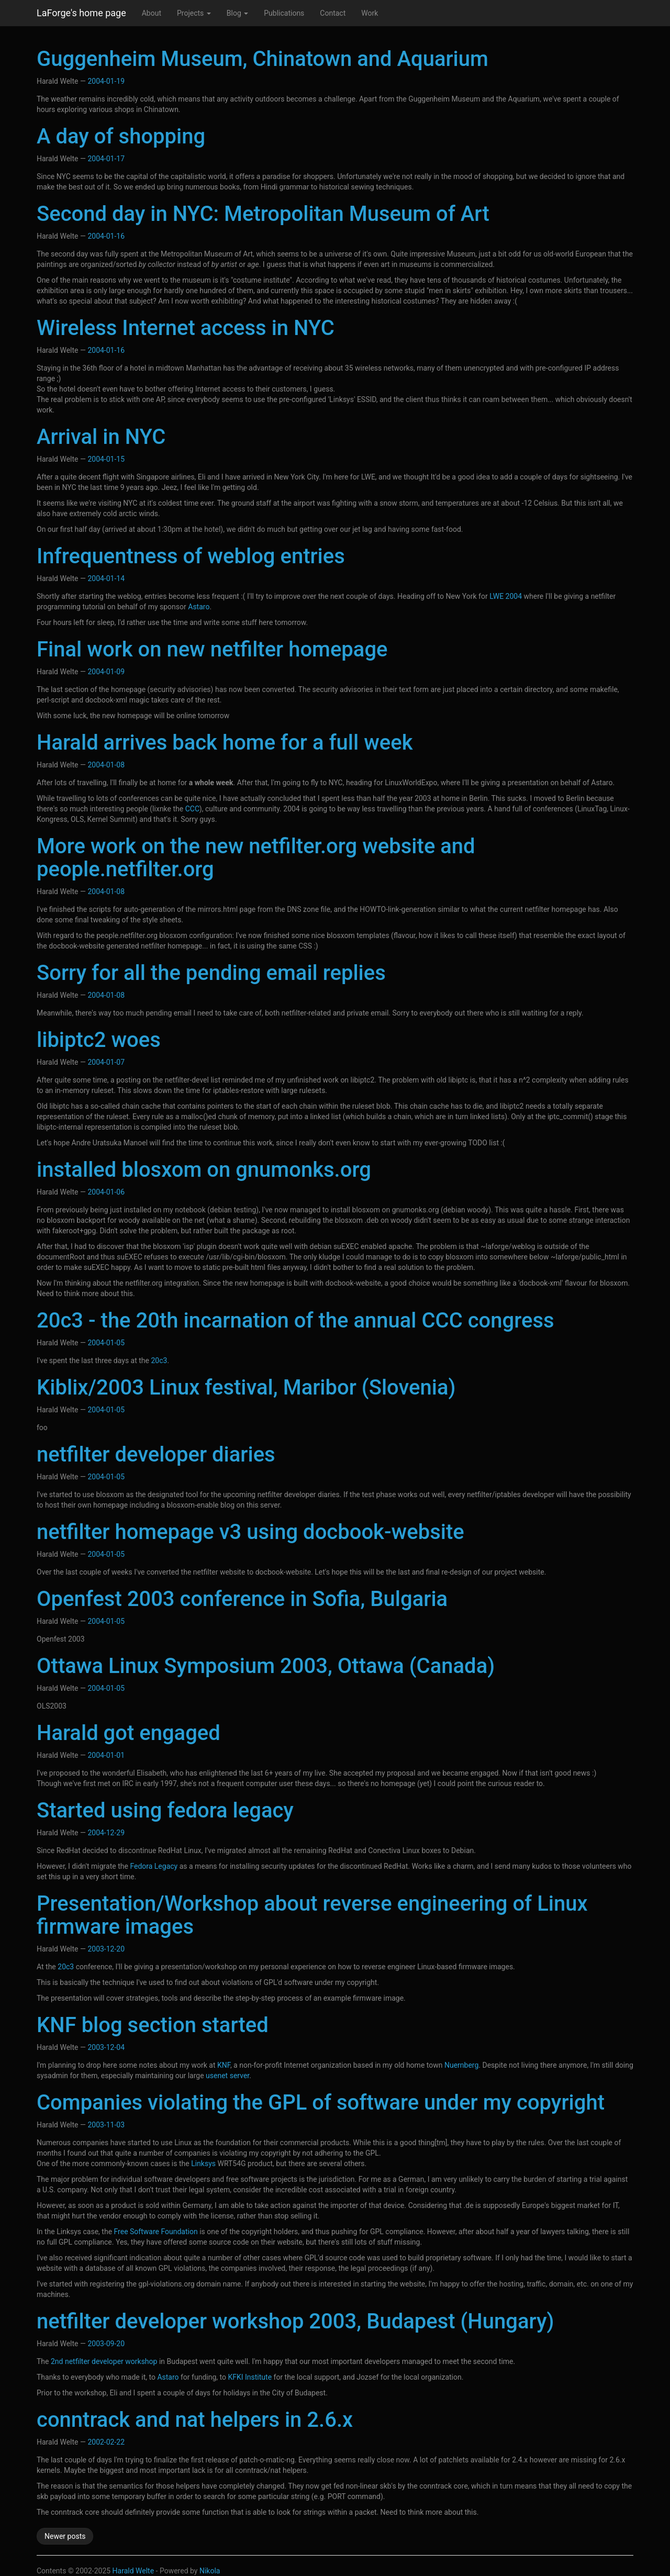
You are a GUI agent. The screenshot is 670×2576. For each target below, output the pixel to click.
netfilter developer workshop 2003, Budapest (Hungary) (295, 2321)
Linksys (203, 2163)
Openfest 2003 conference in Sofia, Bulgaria (242, 1599)
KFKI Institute (250, 2377)
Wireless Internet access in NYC (185, 328)
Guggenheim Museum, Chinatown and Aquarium (262, 59)
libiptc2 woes (99, 1040)
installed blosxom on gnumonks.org (204, 1169)
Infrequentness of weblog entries (191, 556)
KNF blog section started (153, 2025)
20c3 (159, 1360)
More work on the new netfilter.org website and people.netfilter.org (256, 858)
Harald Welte (133, 2571)
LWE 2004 (505, 596)
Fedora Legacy (153, 1866)
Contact (332, 13)
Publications (284, 13)
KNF (223, 2065)
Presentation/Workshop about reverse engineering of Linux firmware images (312, 1915)
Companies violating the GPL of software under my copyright (321, 2102)
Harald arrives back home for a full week (225, 742)
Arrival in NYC (101, 437)
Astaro (198, 607)
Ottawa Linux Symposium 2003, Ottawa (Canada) (266, 1666)
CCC (192, 809)
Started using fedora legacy (165, 1810)
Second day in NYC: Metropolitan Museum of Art (263, 214)
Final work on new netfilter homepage (212, 649)
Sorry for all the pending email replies (211, 973)
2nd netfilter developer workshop (104, 2361)
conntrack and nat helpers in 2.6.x (195, 2419)
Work (369, 13)
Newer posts (64, 2536)
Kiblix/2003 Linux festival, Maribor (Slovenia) (246, 1387)
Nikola (209, 2571)
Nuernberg (461, 2065)
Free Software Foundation (156, 2231)
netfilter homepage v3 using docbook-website (250, 1532)
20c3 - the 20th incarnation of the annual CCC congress (295, 1320)
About (151, 13)
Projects (194, 13)
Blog (237, 13)
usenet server (227, 2075)
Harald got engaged (128, 1733)
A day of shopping (121, 136)
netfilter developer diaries (156, 1454)
